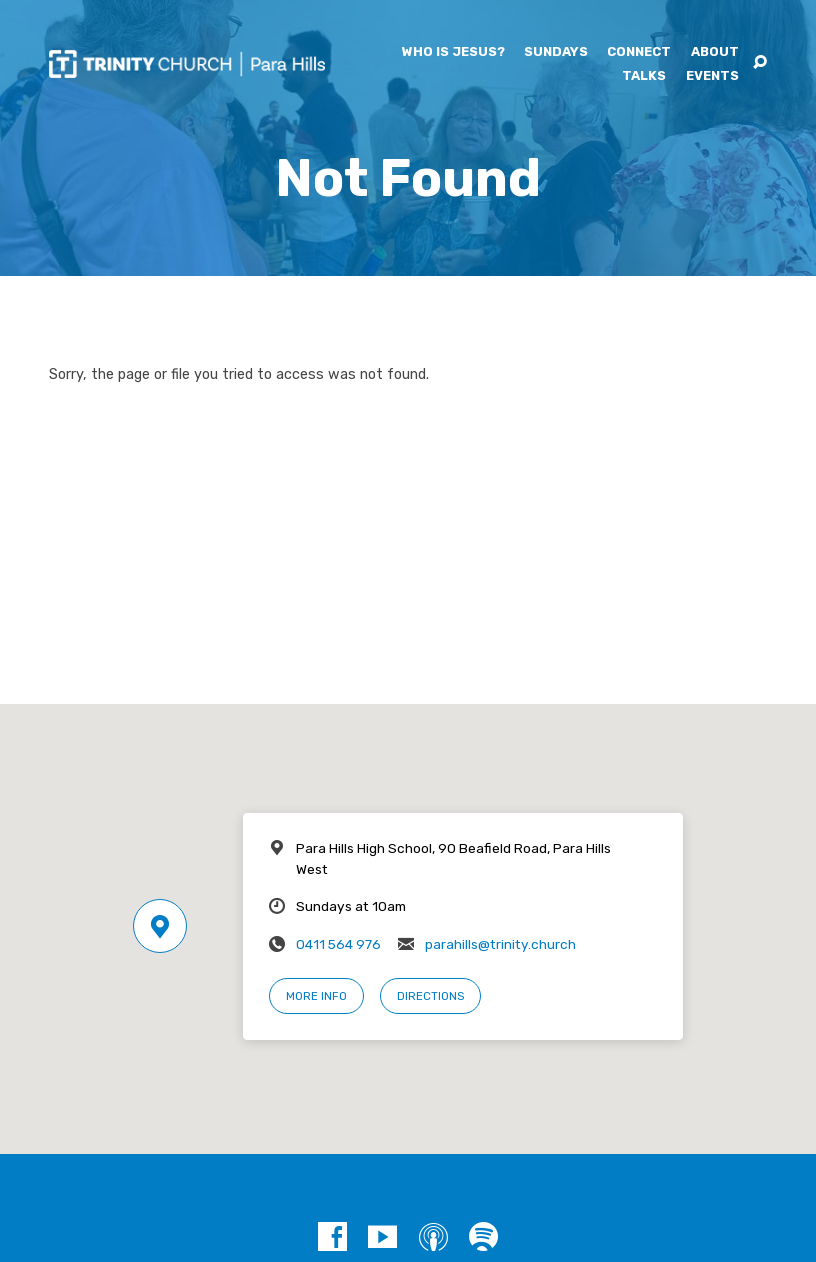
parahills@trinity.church (500, 944)
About (715, 52)
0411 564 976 (338, 944)
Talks (644, 76)
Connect (639, 52)
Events (712, 76)
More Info (316, 996)
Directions (430, 996)
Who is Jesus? (453, 52)
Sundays (556, 52)
